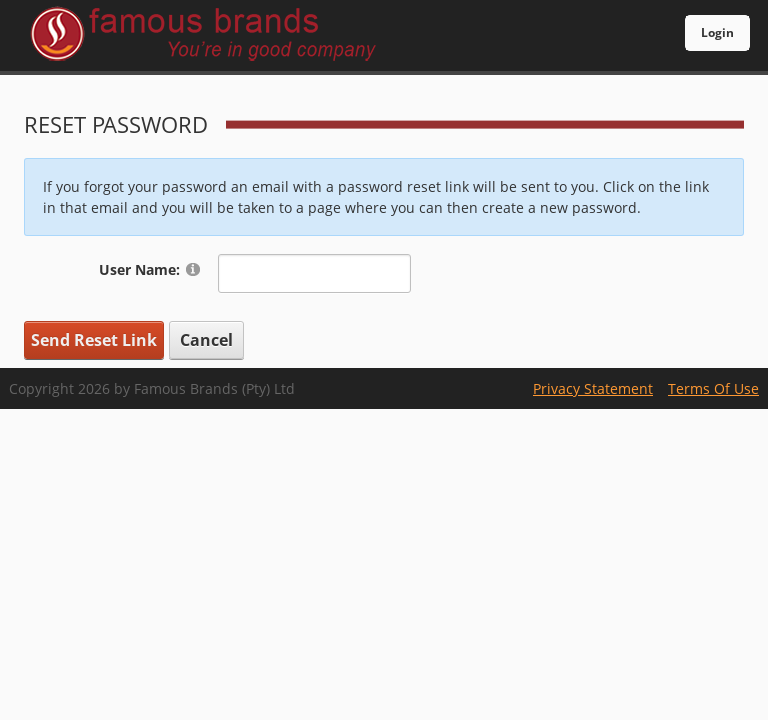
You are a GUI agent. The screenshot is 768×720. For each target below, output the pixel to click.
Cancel (206, 340)
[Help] (193, 268)
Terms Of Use (713, 388)
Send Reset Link (94, 340)
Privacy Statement (593, 388)
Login (717, 32)
